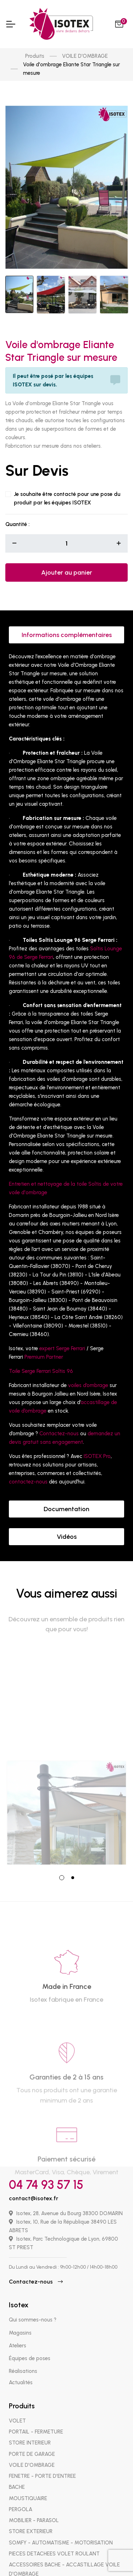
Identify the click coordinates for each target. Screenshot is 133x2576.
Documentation (66, 1496)
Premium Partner (43, 1344)
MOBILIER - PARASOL (34, 2507)
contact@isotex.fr (33, 2185)
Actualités (21, 2369)
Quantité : (17, 511)
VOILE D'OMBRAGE (85, 56)
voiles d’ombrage (88, 1372)
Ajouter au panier (66, 560)
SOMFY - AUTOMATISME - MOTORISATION (61, 2529)
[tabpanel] (66, 1743)
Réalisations (23, 2358)
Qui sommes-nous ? (32, 2306)
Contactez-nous (59, 1421)
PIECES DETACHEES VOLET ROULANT (54, 2540)
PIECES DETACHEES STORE (41, 2572)
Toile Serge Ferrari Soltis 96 (41, 1358)
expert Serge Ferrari (62, 1335)
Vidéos (67, 1524)
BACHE (17, 2474)
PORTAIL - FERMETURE (36, 2418)
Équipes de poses (29, 2345)
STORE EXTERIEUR (30, 2518)
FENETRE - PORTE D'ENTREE (42, 2463)
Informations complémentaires (67, 622)
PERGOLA (20, 2496)
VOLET (17, 2407)
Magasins (20, 2320)
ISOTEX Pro (97, 1443)
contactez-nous (28, 1469)
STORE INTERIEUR (30, 2429)
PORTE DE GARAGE (32, 2441)
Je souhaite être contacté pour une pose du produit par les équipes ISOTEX (67, 485)
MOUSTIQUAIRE (28, 2485)
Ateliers (17, 2332)
